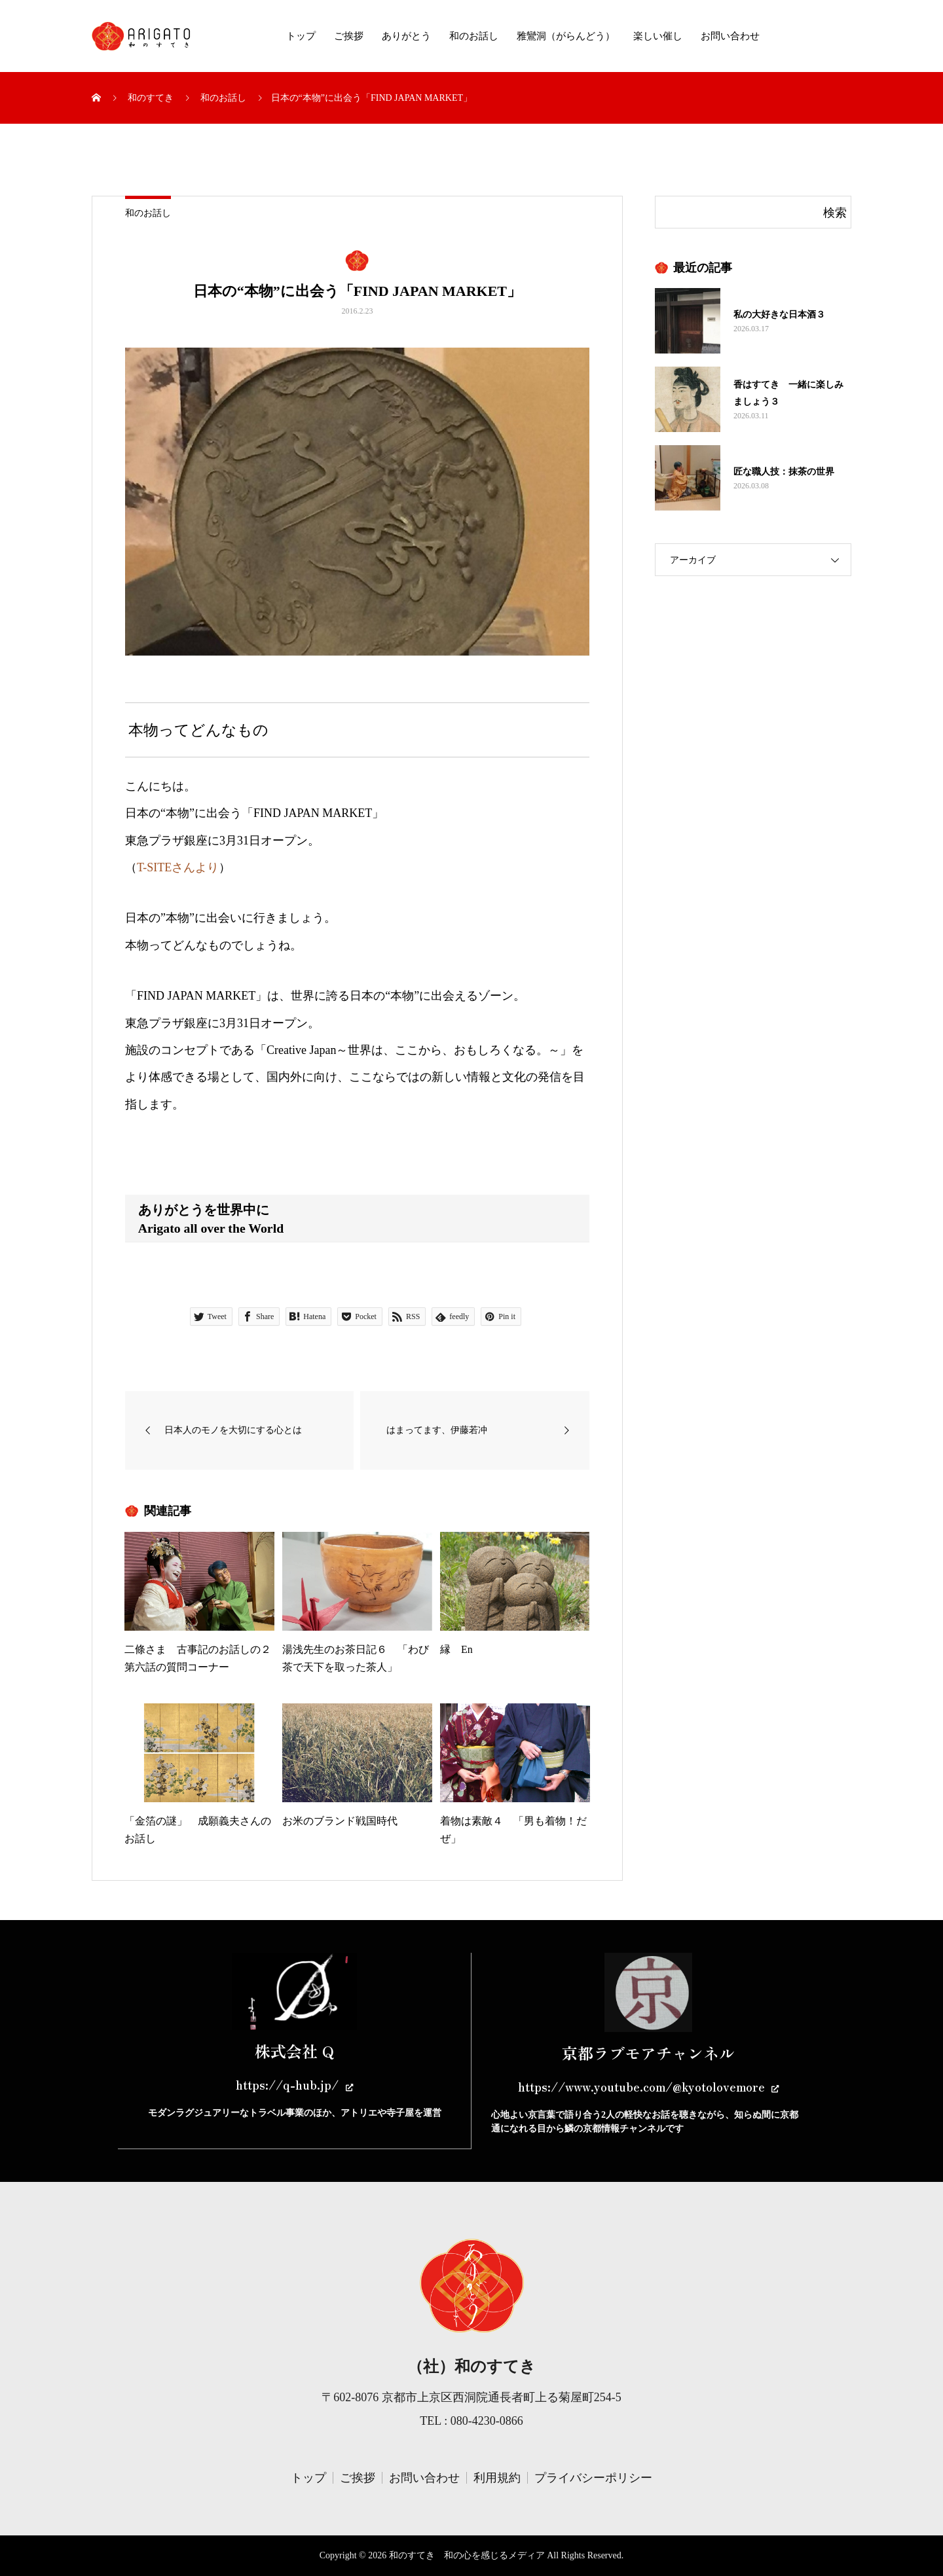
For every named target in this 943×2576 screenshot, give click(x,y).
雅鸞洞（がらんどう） (566, 36)
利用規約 (497, 2477)
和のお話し (473, 36)
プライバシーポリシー (593, 2477)
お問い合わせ (730, 36)
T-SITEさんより (178, 867)
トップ (301, 36)
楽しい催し (657, 36)
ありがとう (406, 36)
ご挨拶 (348, 36)
